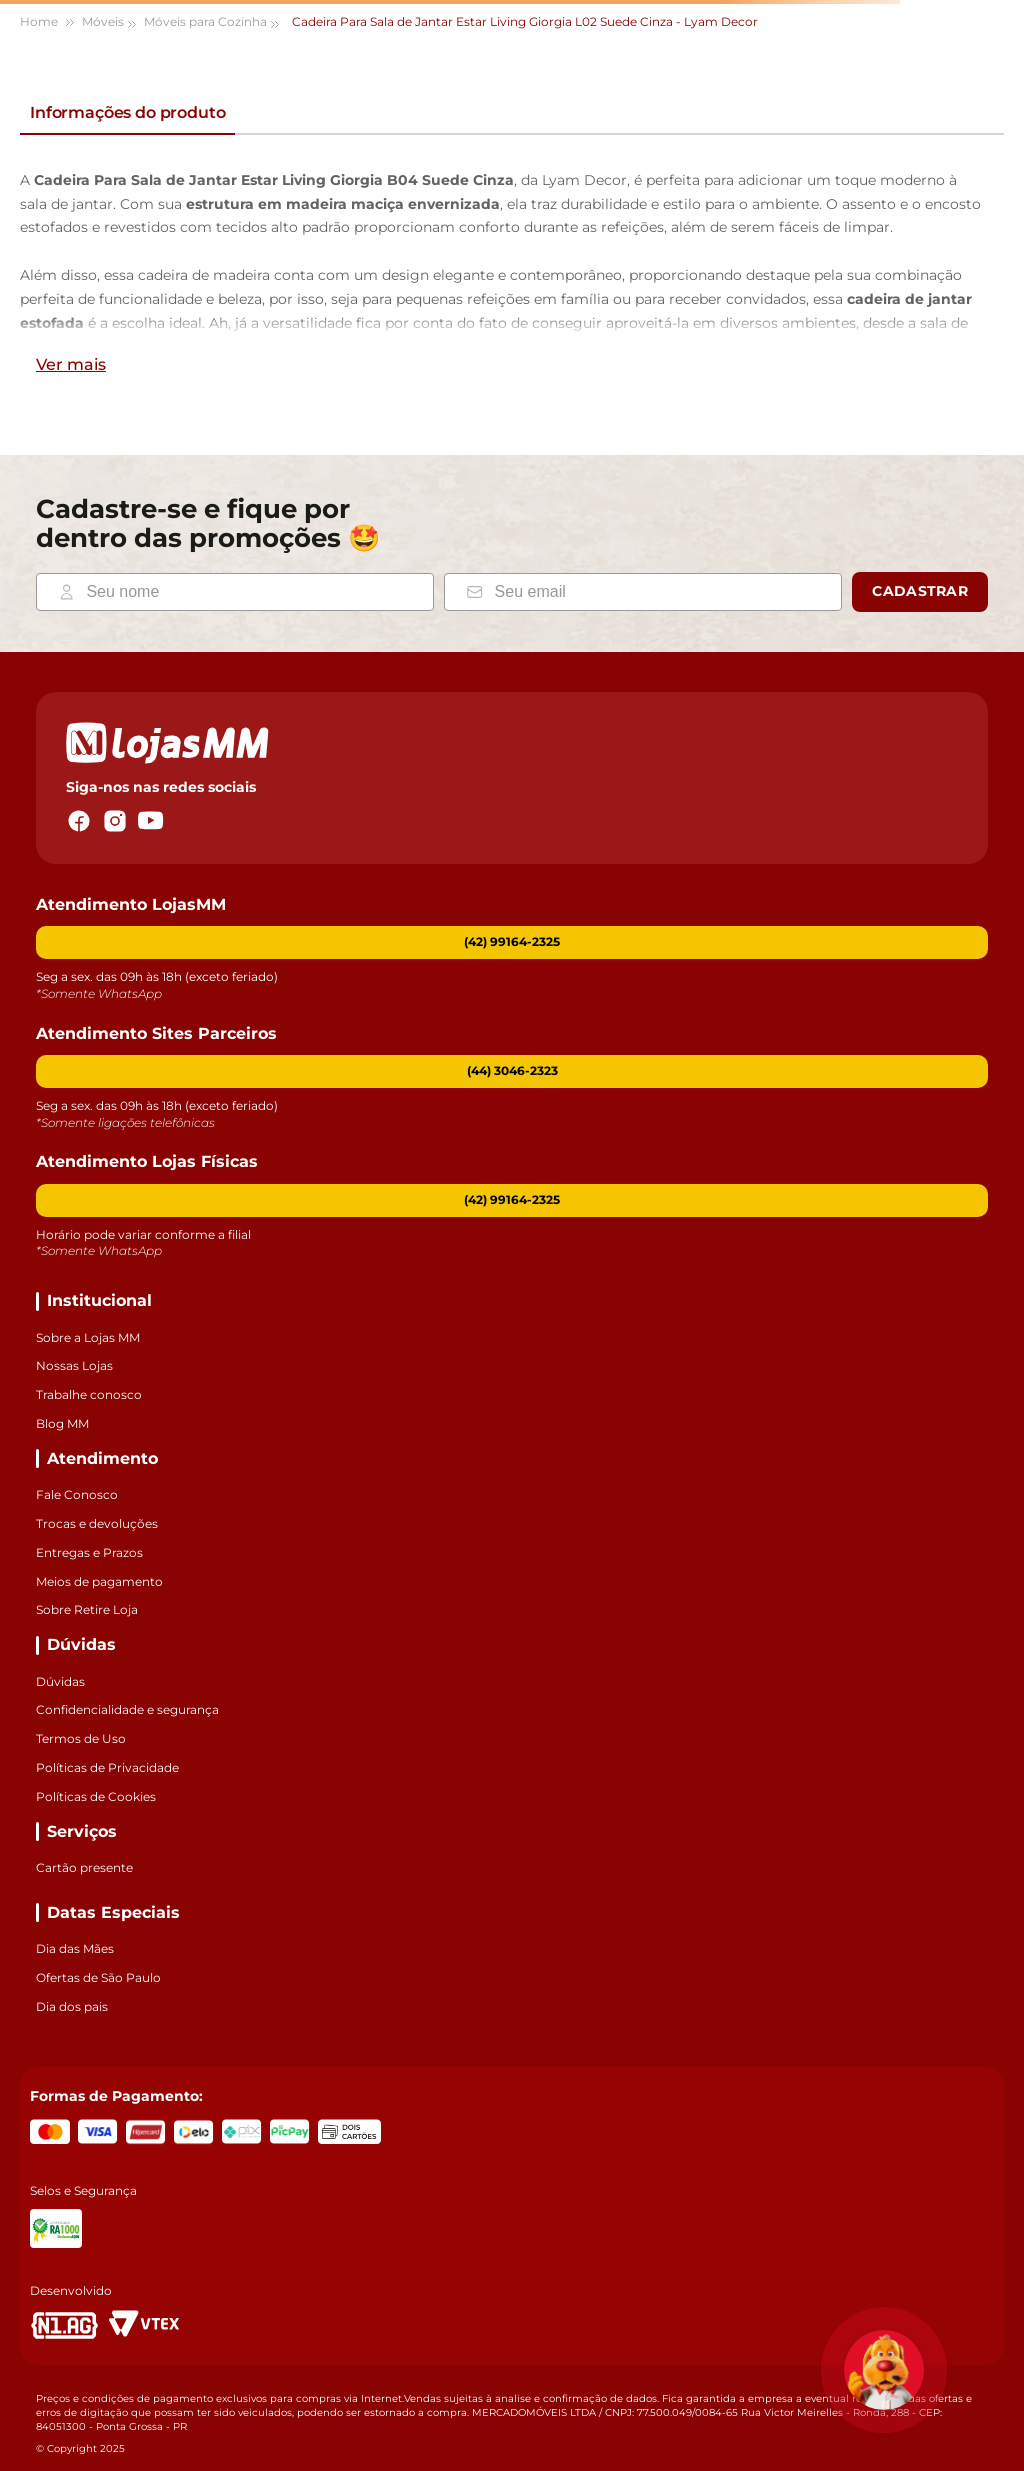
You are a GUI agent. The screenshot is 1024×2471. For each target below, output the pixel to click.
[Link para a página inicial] (48, 22)
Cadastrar (920, 591)
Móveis (103, 21)
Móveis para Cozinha (205, 21)
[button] (512, 1071)
